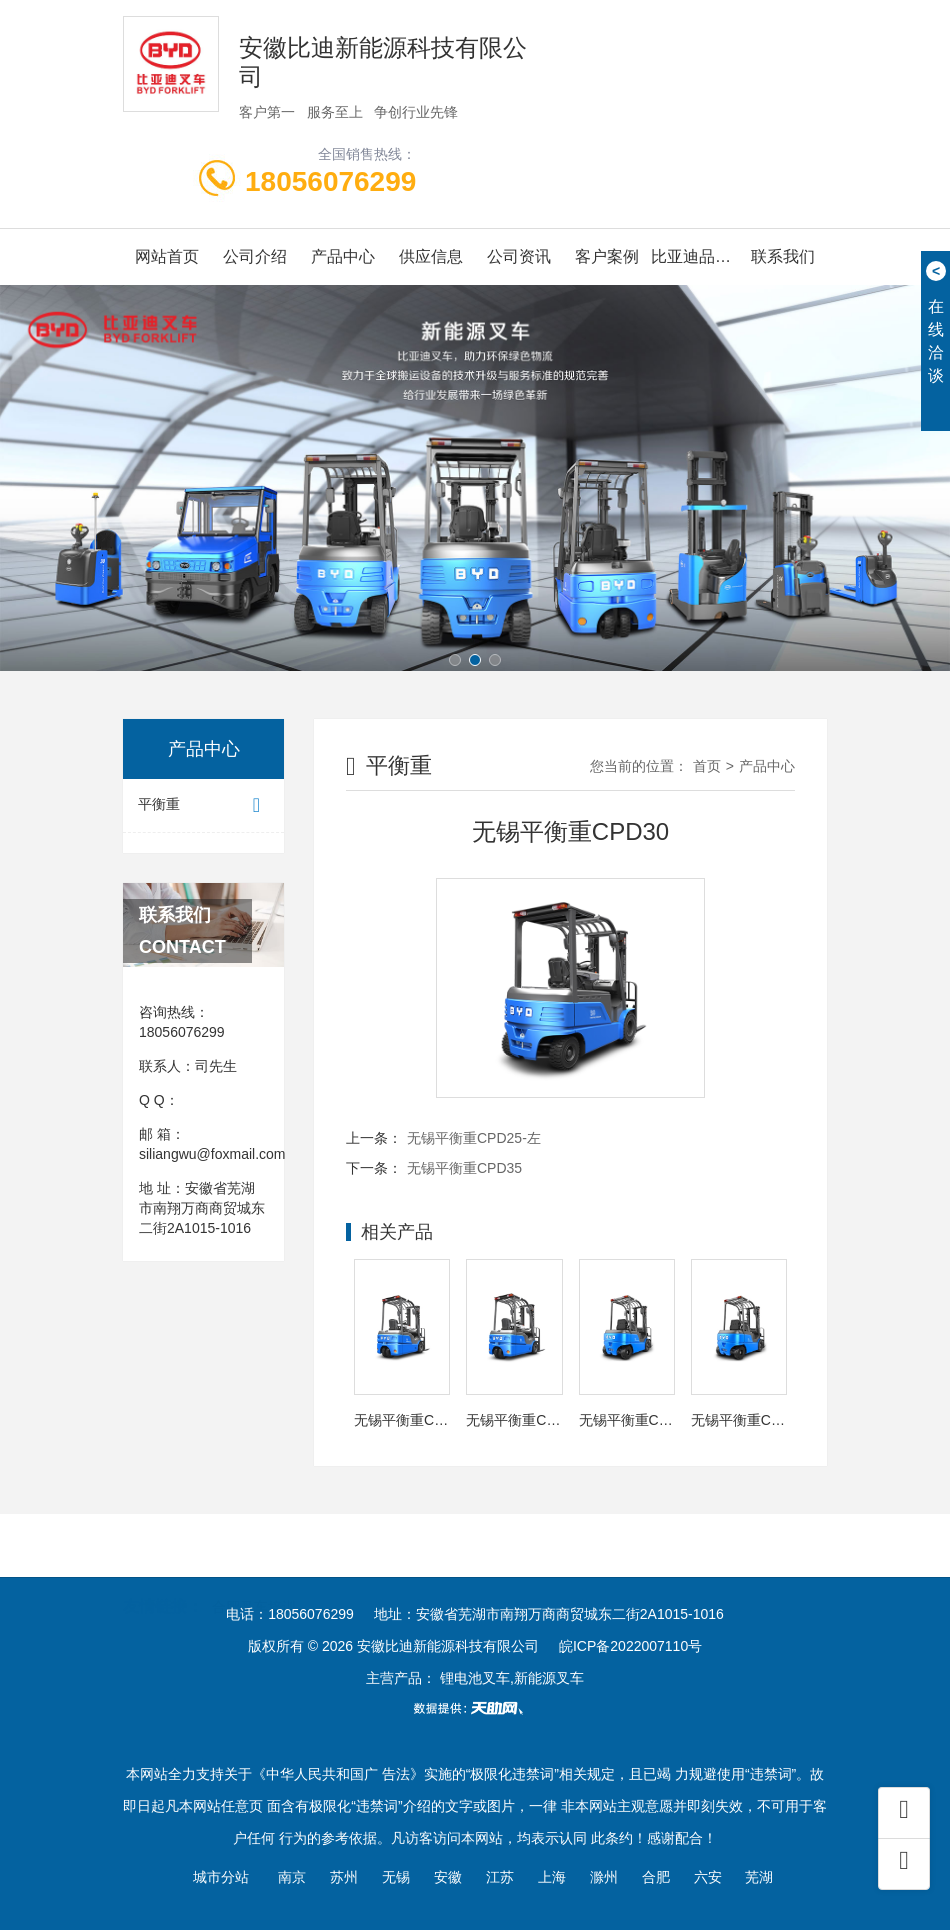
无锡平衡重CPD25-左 (474, 1138)
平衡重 (203, 805)
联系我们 (783, 256)
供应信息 (431, 256)
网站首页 (167, 256)
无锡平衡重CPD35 (464, 1168)
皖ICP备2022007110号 (630, 1646)
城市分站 (221, 1877)
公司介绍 (255, 256)
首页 (707, 766)
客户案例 (607, 256)
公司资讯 (519, 256)
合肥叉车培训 (254, 1576)
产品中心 (343, 256)
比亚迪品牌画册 (695, 256)
